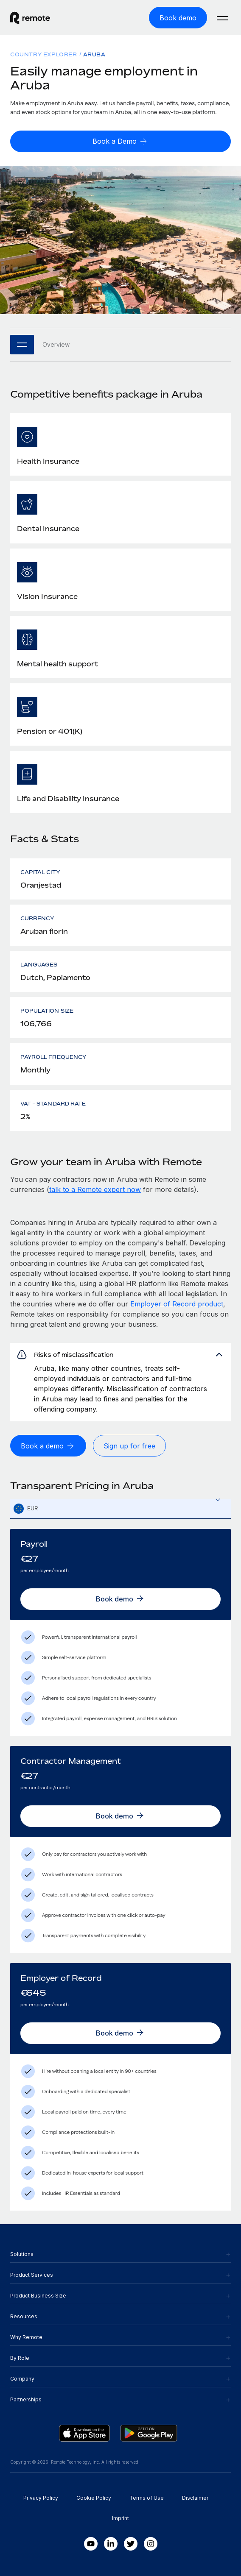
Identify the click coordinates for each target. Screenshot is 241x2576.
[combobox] (120, 1508)
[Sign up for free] (129, 1445)
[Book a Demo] (120, 141)
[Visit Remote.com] (58, 17)
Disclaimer (195, 2498)
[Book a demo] (48, 1445)
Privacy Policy (40, 2498)
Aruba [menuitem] (94, 54)
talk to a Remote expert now (95, 1189)
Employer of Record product (176, 1304)
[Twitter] (130, 2544)
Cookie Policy (93, 2498)
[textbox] (120, 1509)
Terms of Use (146, 2498)
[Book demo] (178, 17)
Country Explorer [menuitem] (43, 54)
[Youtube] (91, 2544)
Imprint (120, 2518)
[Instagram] (150, 2544)
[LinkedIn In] (111, 2544)
